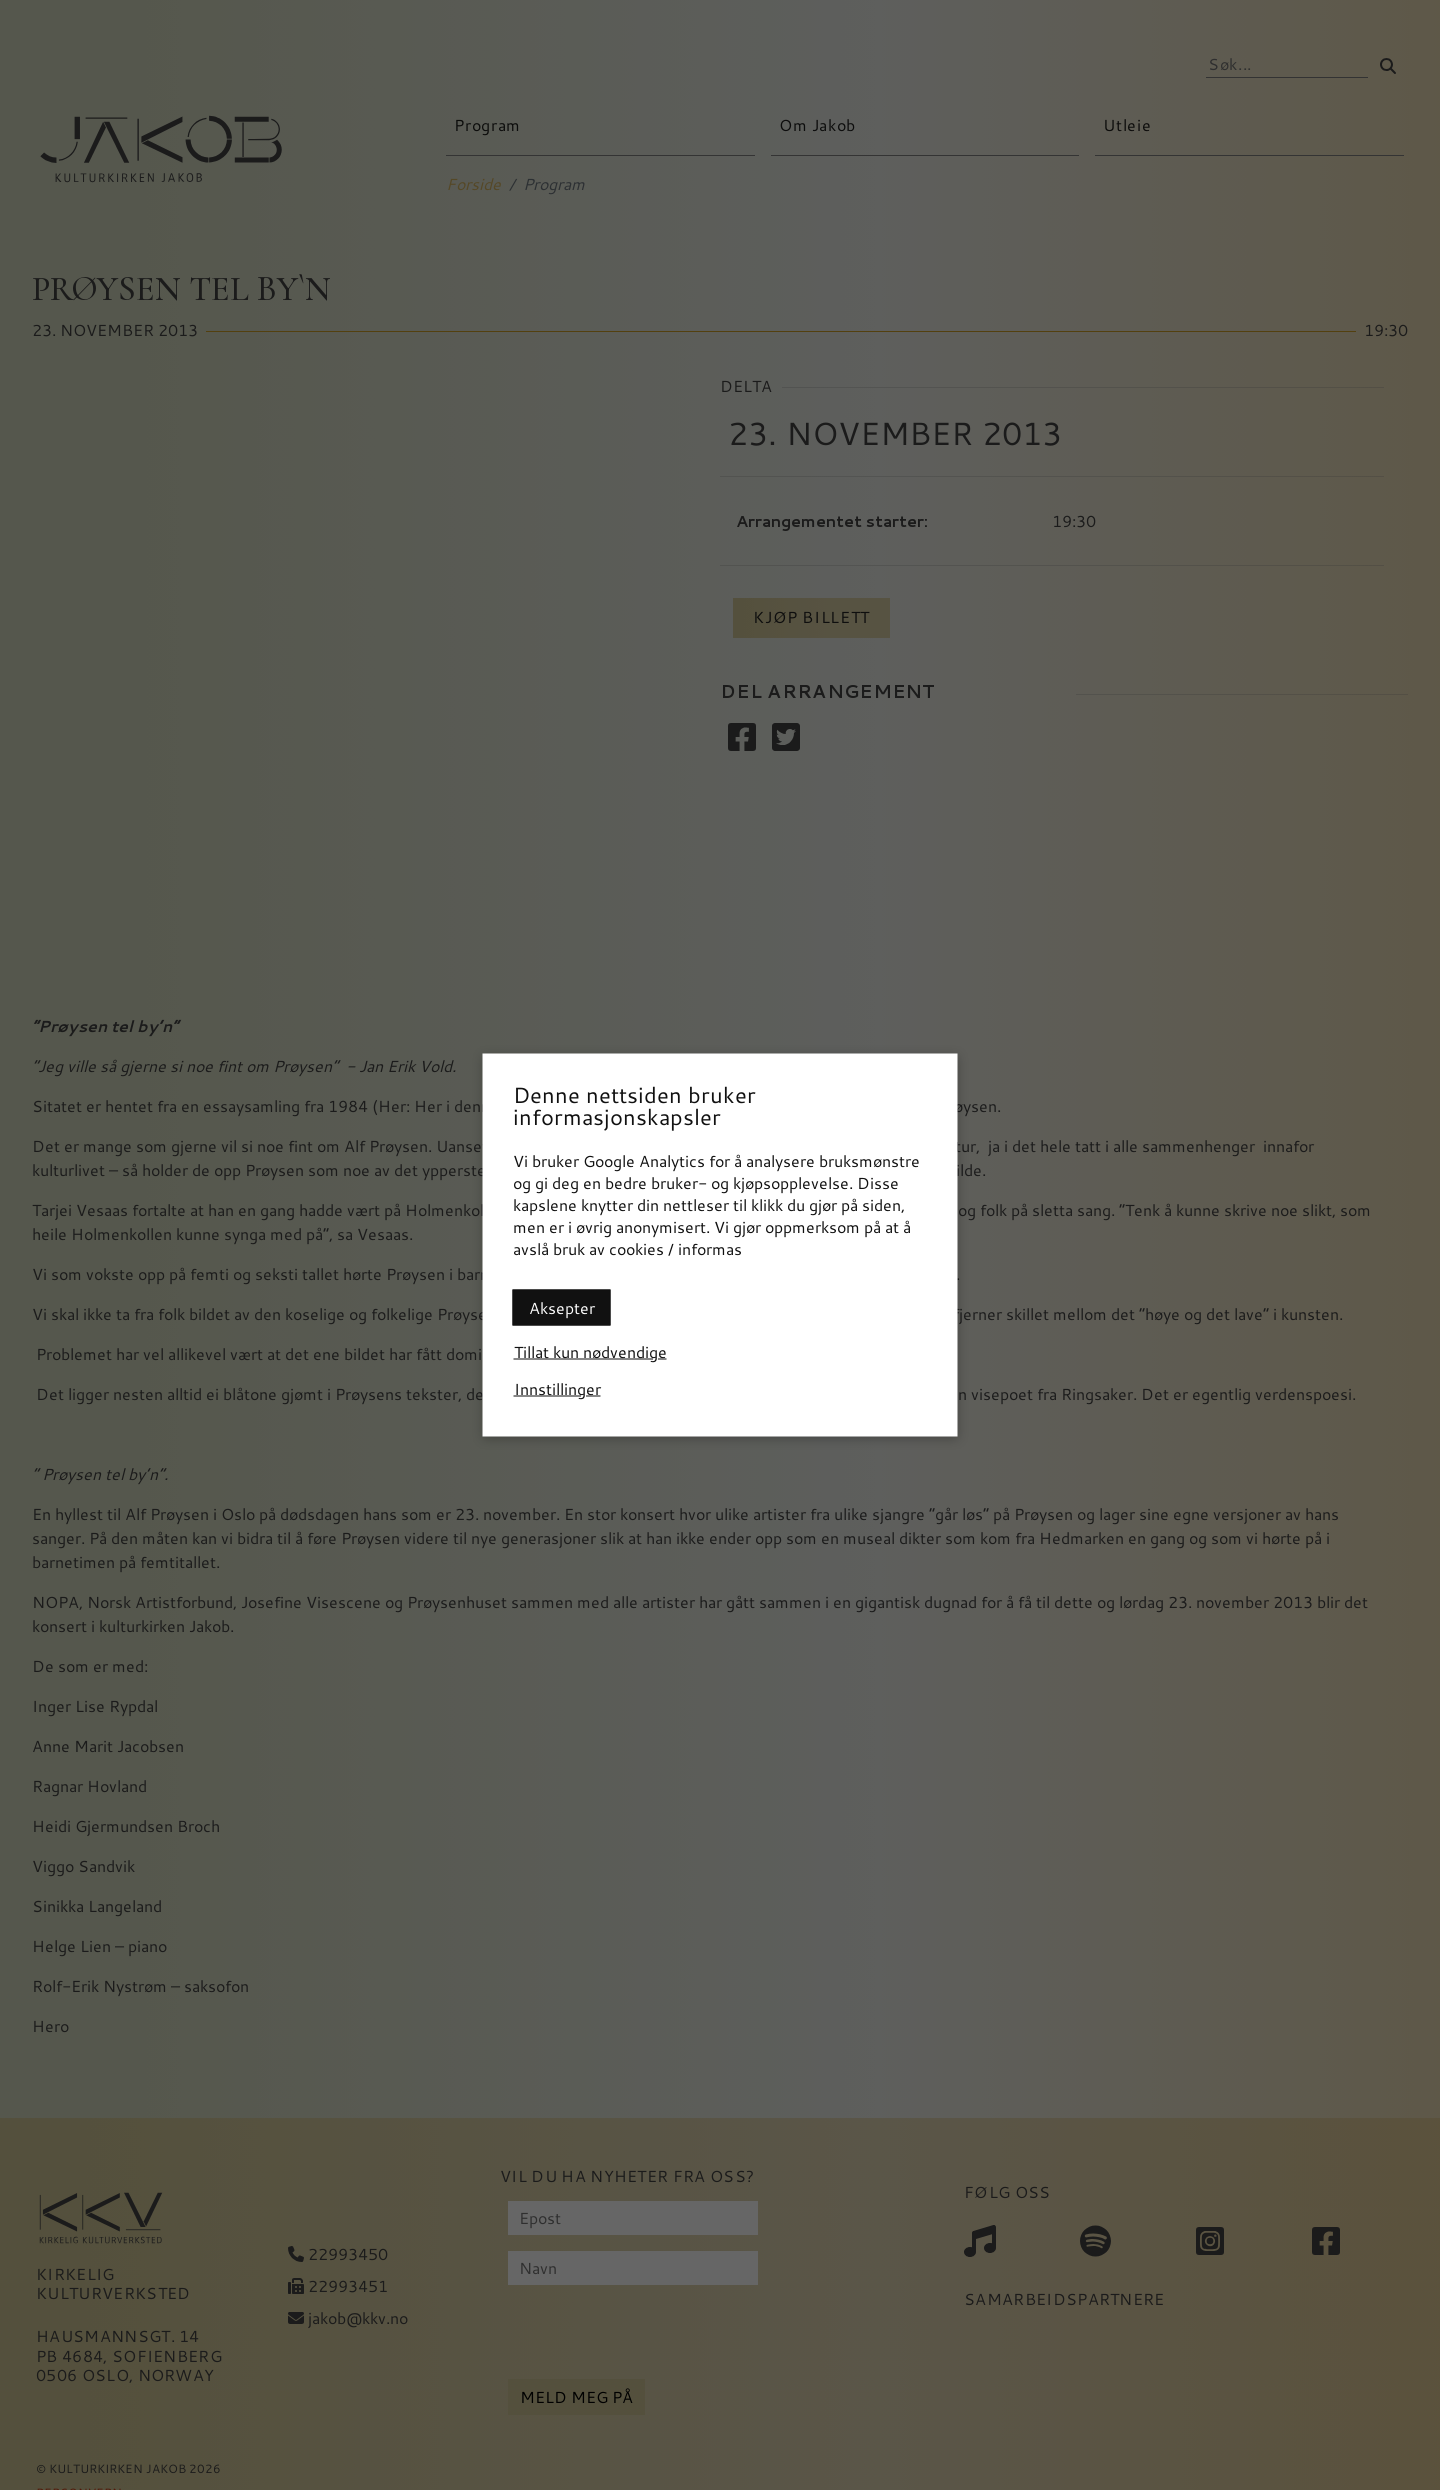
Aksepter (562, 1307)
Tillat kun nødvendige (590, 1351)
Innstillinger (557, 1388)
